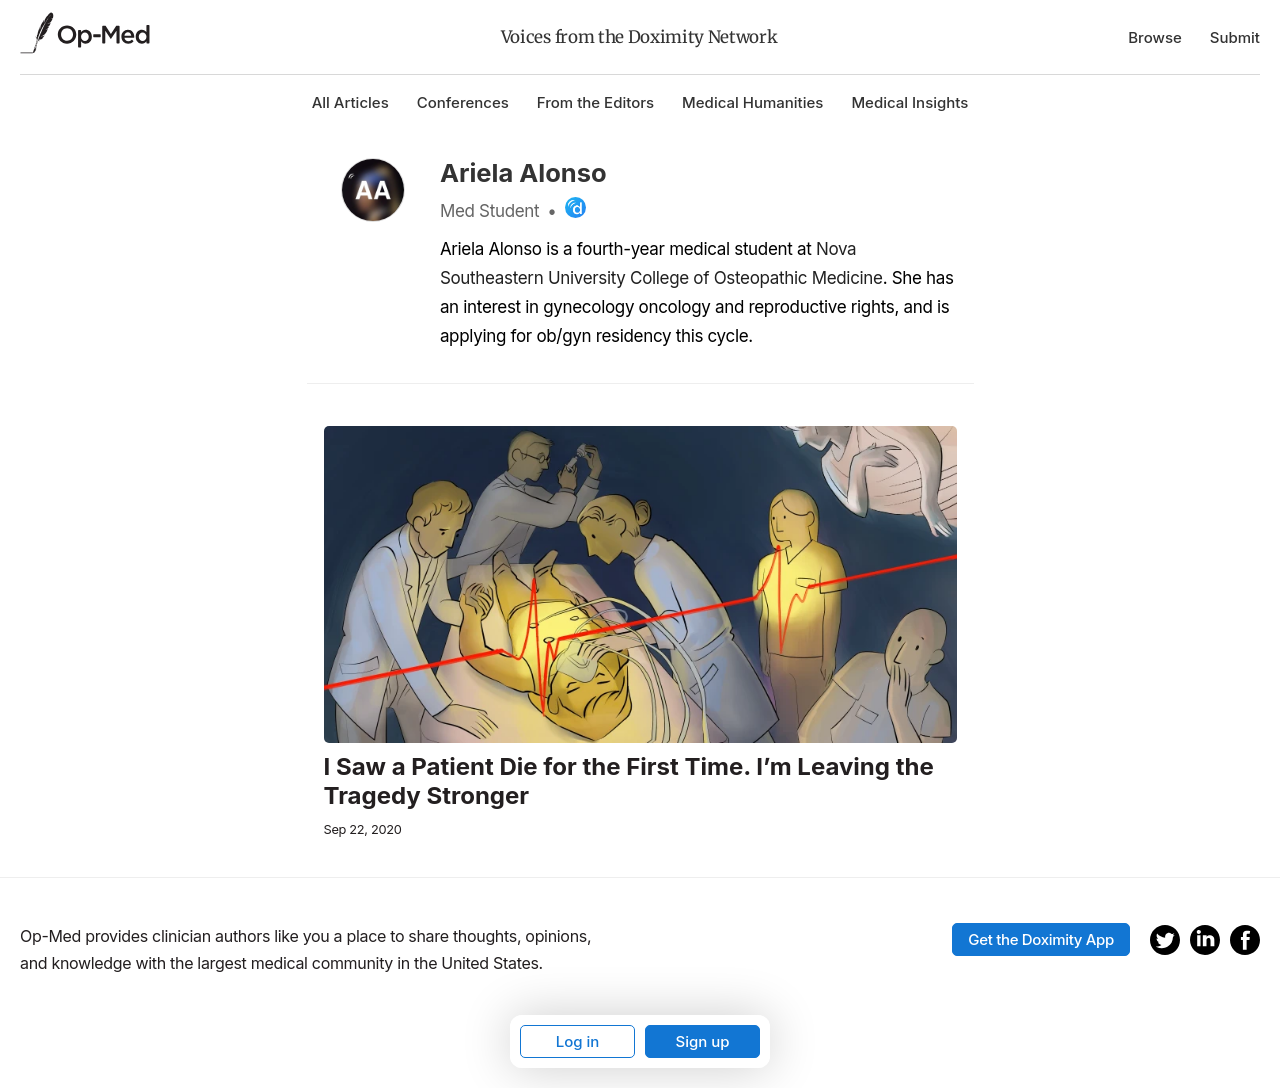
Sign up (702, 1041)
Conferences (463, 102)
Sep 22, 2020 (363, 829)
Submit (1235, 37)
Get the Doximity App (1041, 939)
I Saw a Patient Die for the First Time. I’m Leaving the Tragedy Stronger (629, 781)
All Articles (350, 102)
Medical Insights (909, 102)
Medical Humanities (752, 102)
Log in (578, 1041)
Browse (1155, 37)
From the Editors (595, 102)
